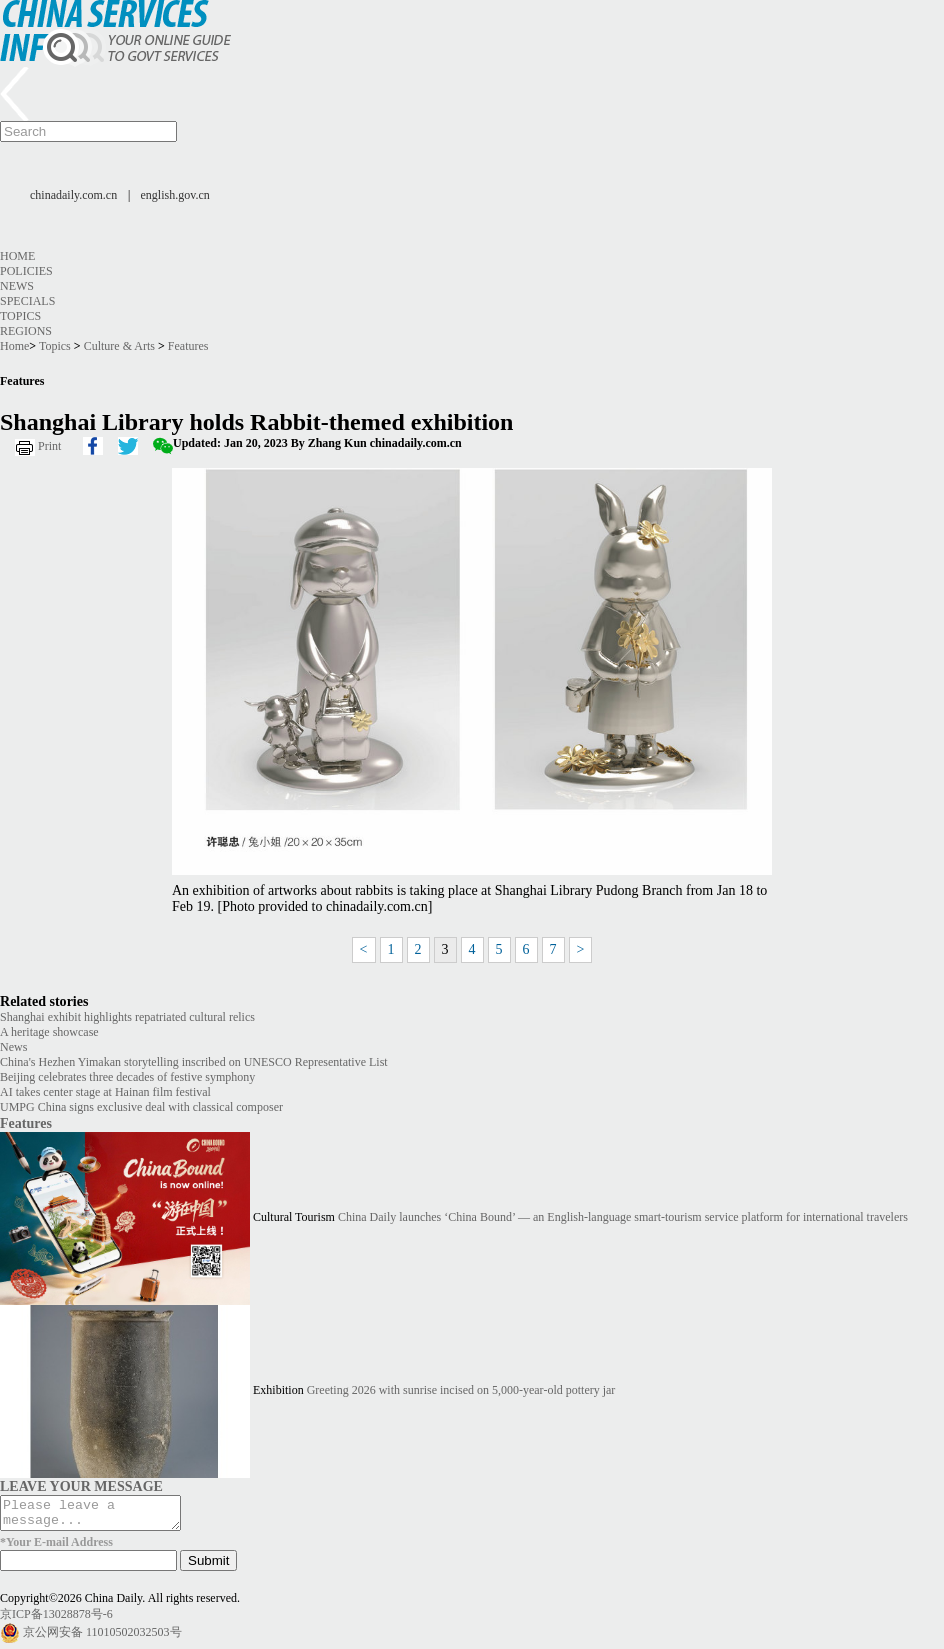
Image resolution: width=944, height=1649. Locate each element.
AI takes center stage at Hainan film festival (105, 1092)
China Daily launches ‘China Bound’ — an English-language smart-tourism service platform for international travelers (623, 1218)
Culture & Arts (119, 346)
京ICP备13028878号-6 (56, 1620)
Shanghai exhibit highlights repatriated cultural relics (127, 1017)
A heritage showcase (49, 1032)
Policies (26, 271)
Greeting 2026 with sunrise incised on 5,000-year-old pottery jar (461, 1391)
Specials (27, 301)
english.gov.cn (175, 195)
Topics (20, 316)
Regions (26, 331)
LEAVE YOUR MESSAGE (81, 1486)
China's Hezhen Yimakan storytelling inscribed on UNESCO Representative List (194, 1062)
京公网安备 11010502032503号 (102, 1638)
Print (49, 446)
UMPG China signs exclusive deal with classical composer (141, 1107)
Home (17, 256)
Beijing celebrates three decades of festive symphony (127, 1077)
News (17, 286)
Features (188, 346)
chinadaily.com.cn (73, 195)
